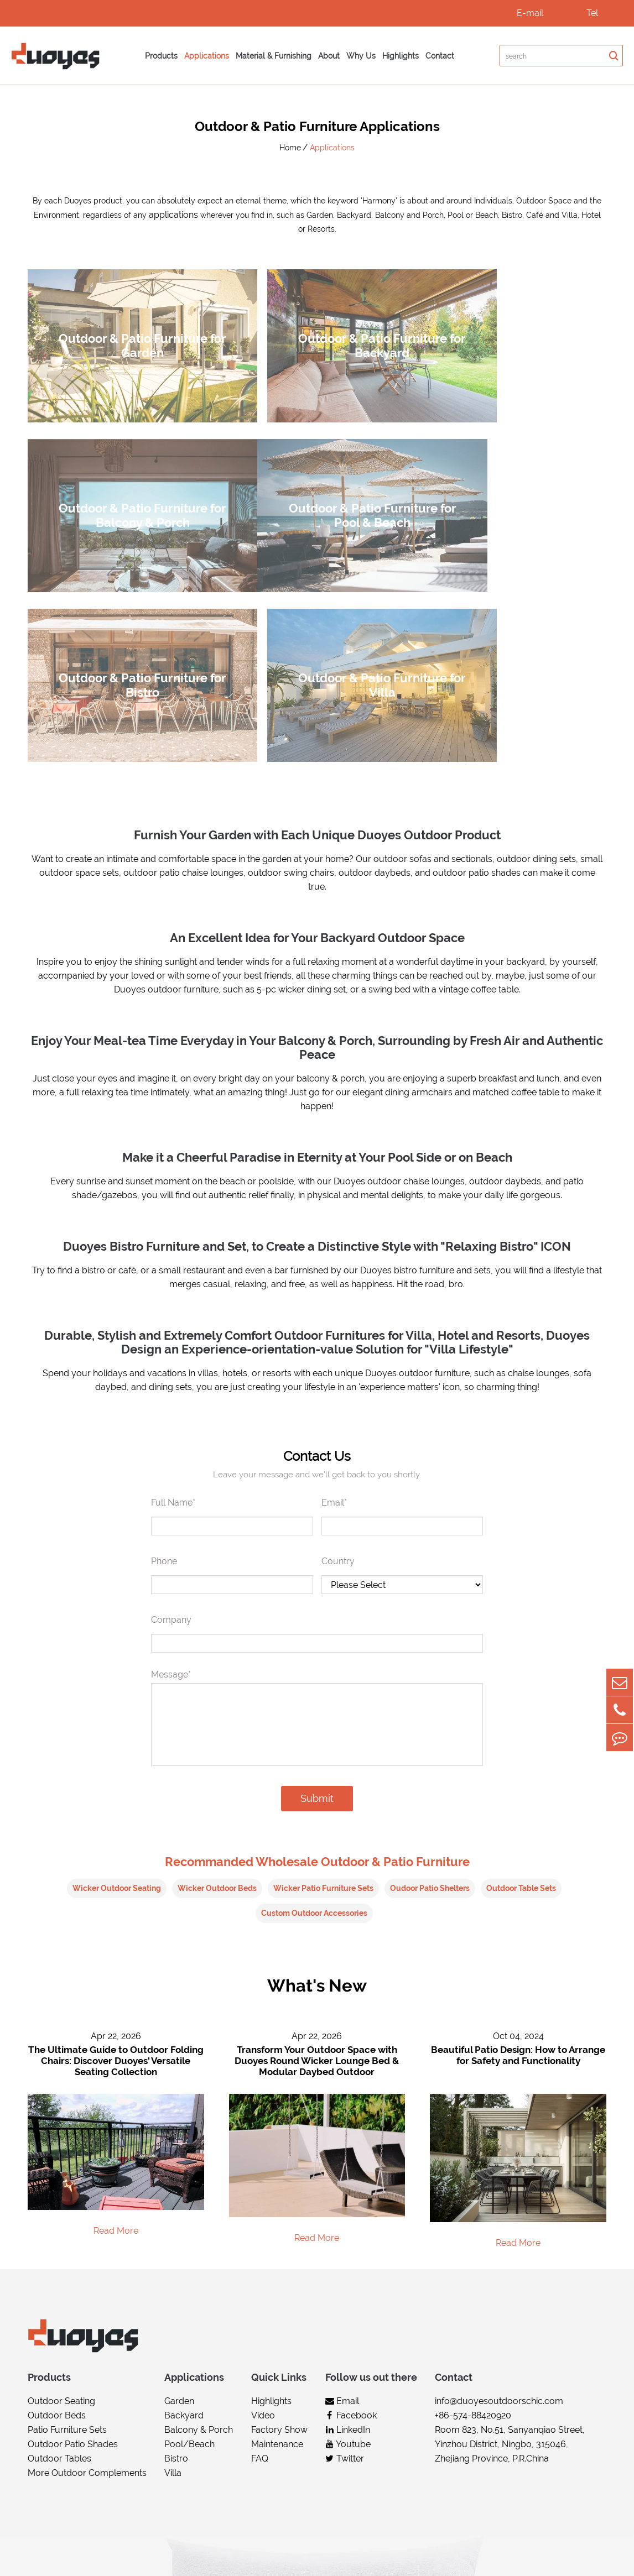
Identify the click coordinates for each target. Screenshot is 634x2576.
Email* (334, 1273)
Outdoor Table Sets (521, 1659)
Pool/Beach (189, 2216)
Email (342, 2173)
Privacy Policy (577, 2556)
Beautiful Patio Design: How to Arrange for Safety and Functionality (518, 1827)
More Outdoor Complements (87, 2245)
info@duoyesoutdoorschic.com (499, 2173)
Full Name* (173, 1273)
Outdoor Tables (59, 2230)
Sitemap (520, 2556)
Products (161, 55)
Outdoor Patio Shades (73, 2216)
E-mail (530, 13)
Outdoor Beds (57, 2187)
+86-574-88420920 (473, 2187)
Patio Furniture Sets (67, 2202)
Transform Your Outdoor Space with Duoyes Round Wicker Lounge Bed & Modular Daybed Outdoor (317, 1832)
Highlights (400, 55)
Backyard (184, 2187)
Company (171, 1391)
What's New (317, 1757)
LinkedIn (347, 2202)
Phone (164, 1332)
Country (338, 1332)
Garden (179, 2173)
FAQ (259, 2230)
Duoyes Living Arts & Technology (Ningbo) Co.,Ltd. (182, 2556)
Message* (171, 1445)
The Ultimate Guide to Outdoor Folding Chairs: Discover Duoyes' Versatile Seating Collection (116, 1832)
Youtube (348, 2216)
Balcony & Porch (198, 2202)
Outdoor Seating (61, 2173)
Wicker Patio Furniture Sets (323, 1659)
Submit (317, 1569)
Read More (115, 2002)
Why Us (361, 55)
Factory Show (279, 2202)
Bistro (176, 2230)
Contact (439, 55)
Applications (206, 55)
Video (263, 2187)
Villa (172, 2245)
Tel (592, 13)
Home (290, 147)
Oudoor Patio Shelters (430, 1659)
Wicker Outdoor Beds (217, 1659)
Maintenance (277, 2216)
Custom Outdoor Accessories (314, 1684)
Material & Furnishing (273, 55)
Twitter (344, 2230)
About (329, 55)
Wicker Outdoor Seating (116, 1659)
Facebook (351, 2187)
